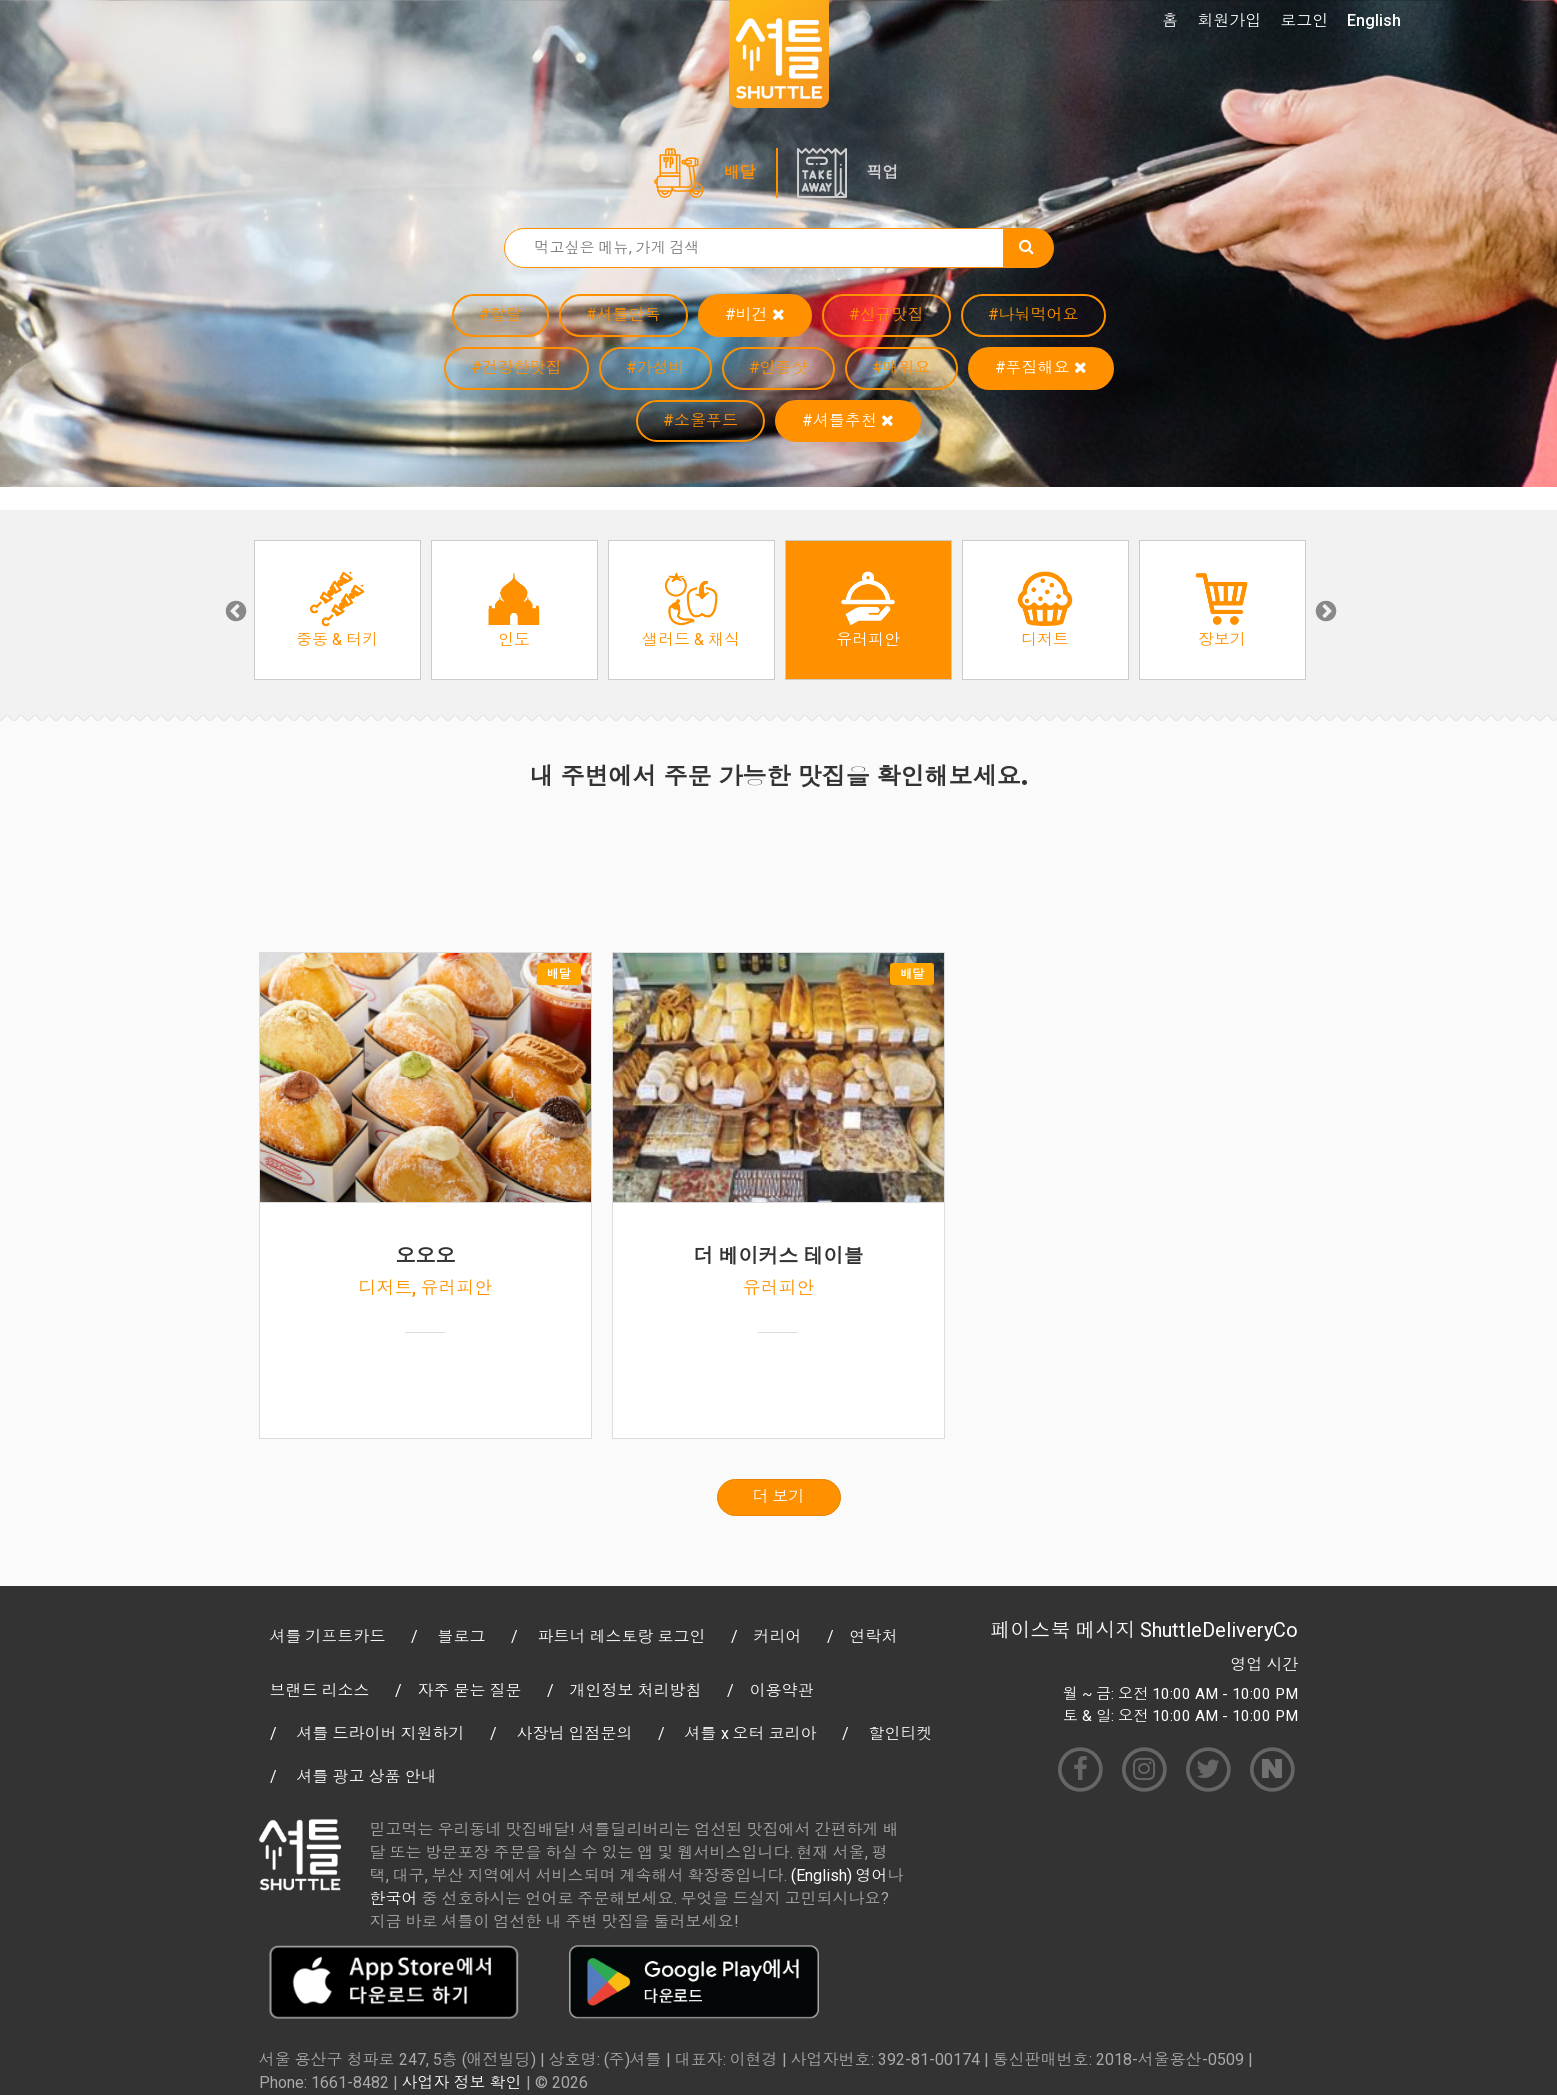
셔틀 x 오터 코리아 (751, 1733)
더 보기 (779, 1496)
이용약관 (782, 1690)
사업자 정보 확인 (462, 2082)
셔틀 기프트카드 (328, 1636)
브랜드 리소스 (320, 1690)
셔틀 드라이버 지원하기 (381, 1733)
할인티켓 (901, 1733)
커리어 (778, 1636)
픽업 (883, 172)
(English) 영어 (839, 1875)
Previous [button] (234, 610)
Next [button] (1324, 610)
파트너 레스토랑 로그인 (622, 1636)
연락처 (874, 1636)
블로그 (462, 1636)
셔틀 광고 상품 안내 (367, 1776)
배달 (740, 172)
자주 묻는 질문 (470, 1690)
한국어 (394, 1898)
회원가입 (1229, 20)
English (1374, 20)
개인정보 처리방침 (636, 1690)
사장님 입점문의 (575, 1733)
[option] (337, 610)
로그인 (1304, 20)
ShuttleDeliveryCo (1219, 1630)
